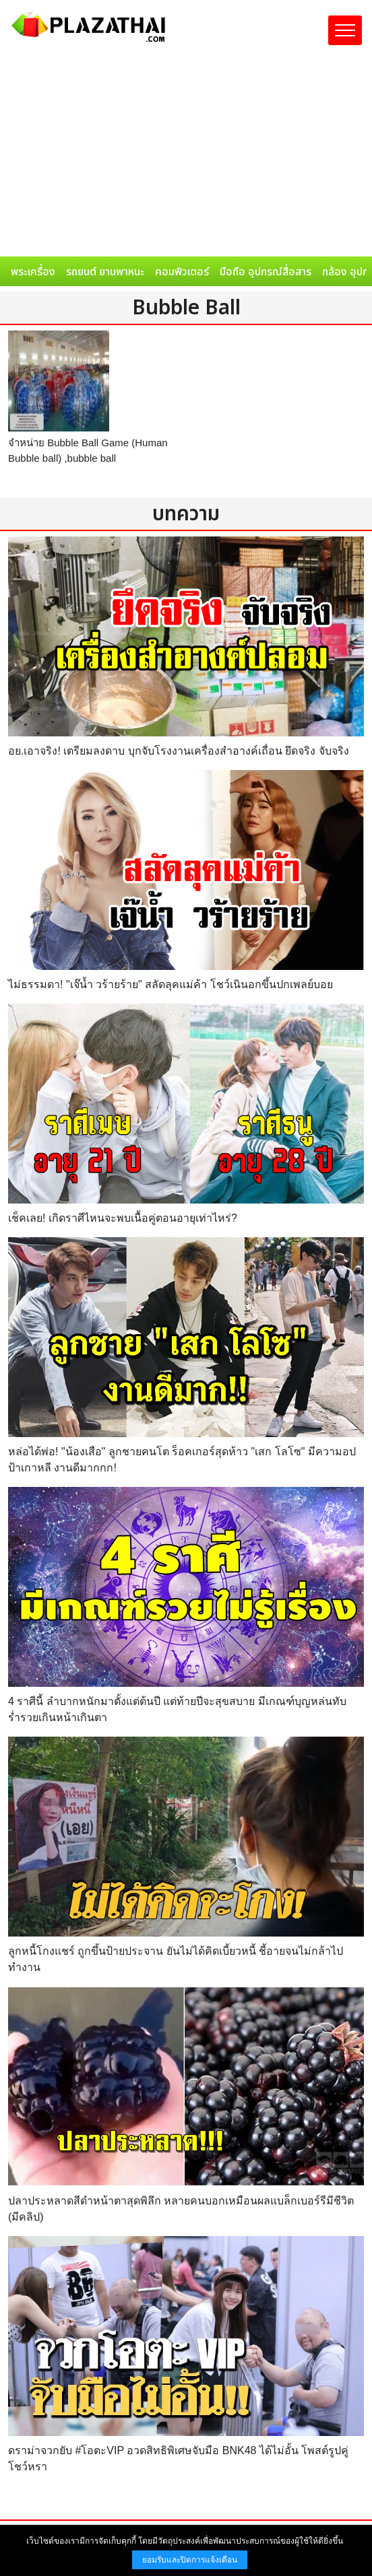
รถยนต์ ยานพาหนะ (105, 272)
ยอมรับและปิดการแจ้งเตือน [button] (189, 2560)
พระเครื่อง (33, 272)
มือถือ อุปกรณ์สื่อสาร (265, 272)
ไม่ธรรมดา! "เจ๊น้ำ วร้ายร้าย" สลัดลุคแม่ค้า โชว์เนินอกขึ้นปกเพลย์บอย (170, 984)
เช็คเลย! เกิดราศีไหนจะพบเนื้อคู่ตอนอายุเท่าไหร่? (122, 1218)
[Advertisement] (186, 155)
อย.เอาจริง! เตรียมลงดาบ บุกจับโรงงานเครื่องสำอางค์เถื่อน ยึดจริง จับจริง (178, 751)
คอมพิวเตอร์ (182, 272)
